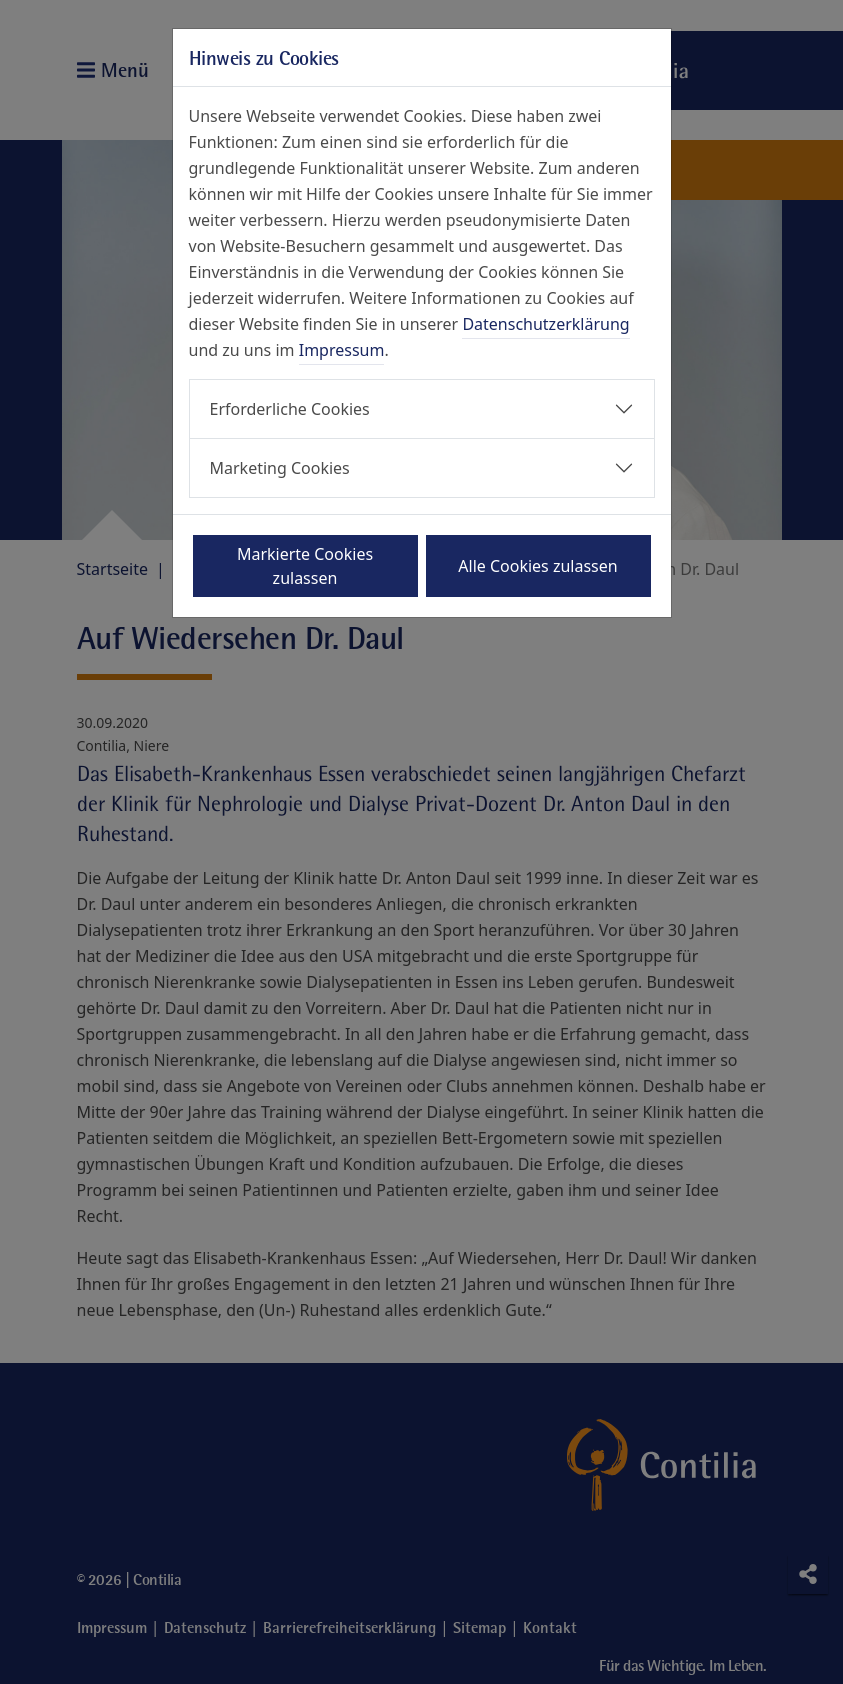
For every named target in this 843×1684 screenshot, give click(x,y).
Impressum (342, 350)
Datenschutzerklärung (545, 324)
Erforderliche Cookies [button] (290, 409)
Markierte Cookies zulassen (305, 566)
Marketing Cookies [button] (280, 468)
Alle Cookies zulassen (537, 566)
